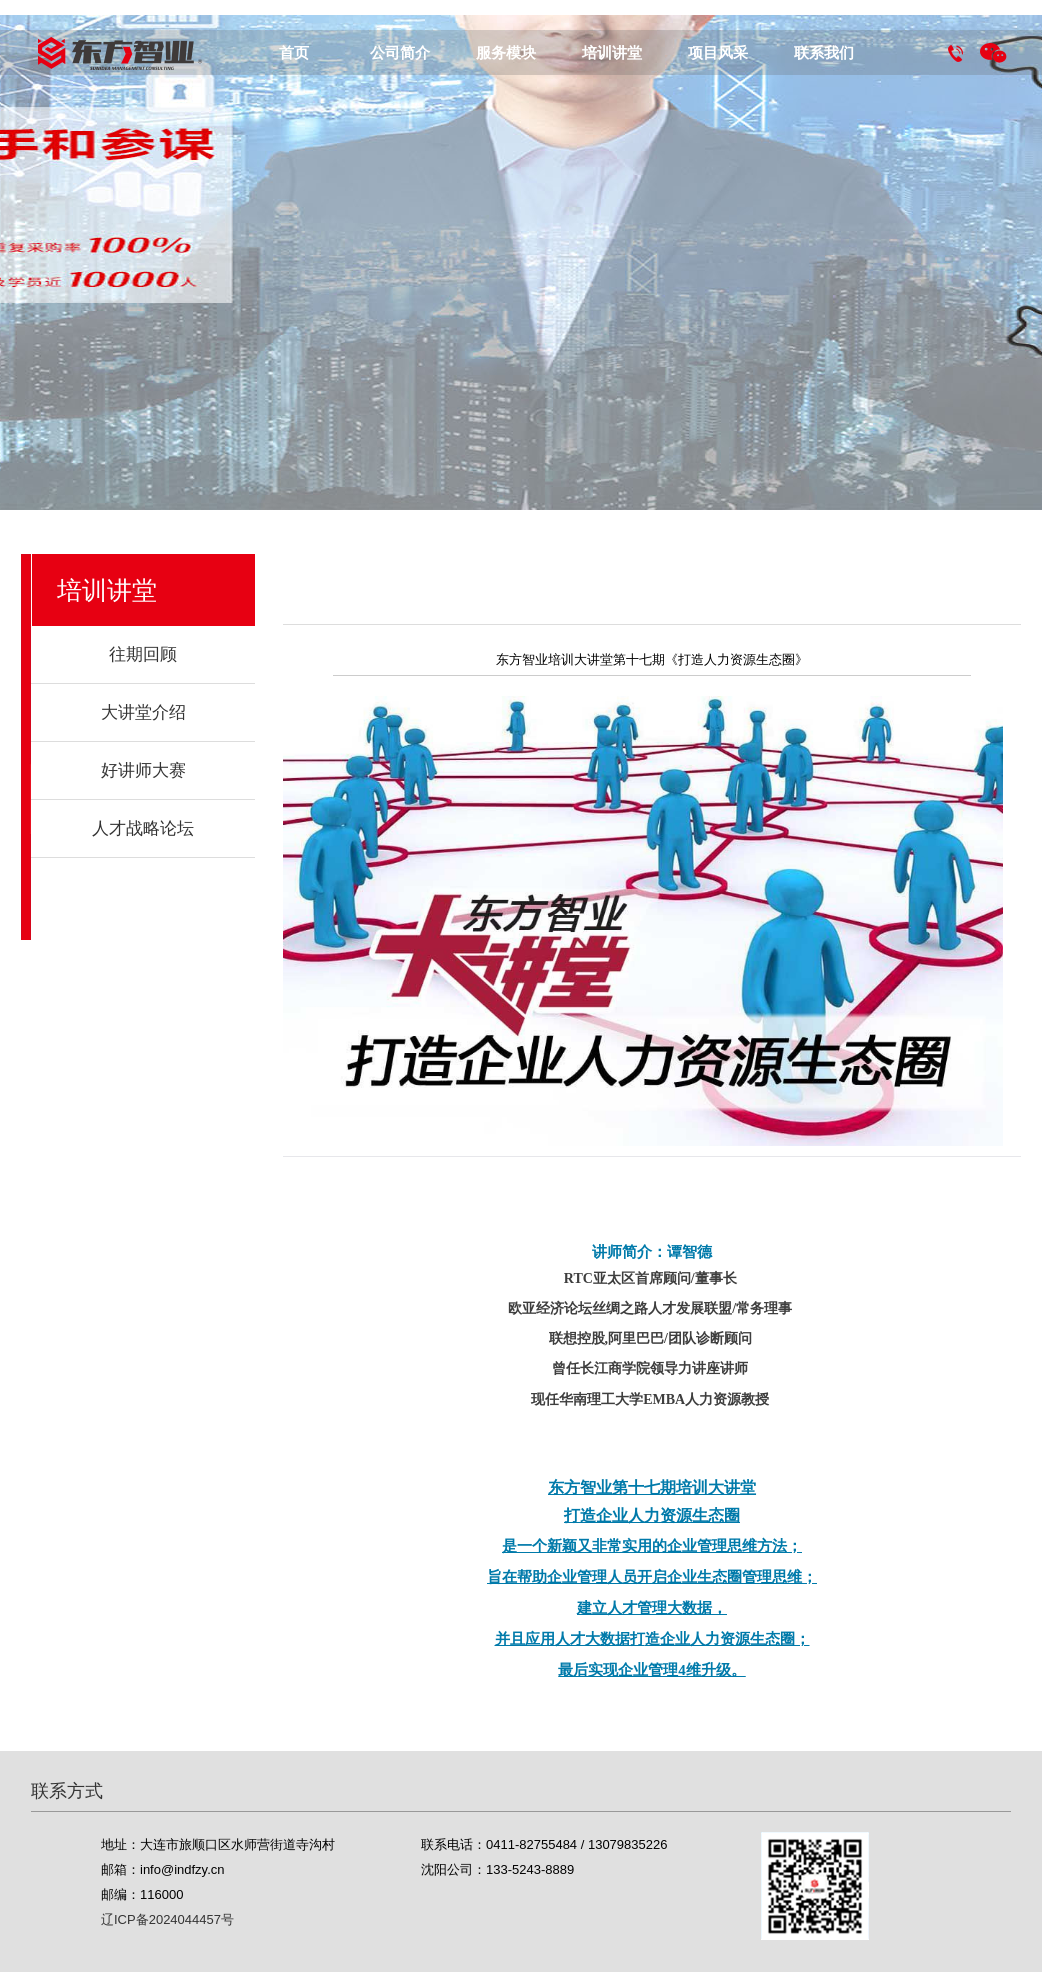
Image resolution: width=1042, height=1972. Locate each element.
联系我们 (824, 52)
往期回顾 (143, 654)
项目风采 (718, 52)
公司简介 (400, 52)
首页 (294, 52)
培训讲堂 (612, 52)
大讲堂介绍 (143, 712)
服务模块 (506, 52)
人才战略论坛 (143, 828)
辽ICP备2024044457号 (167, 1919)
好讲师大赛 (143, 770)
